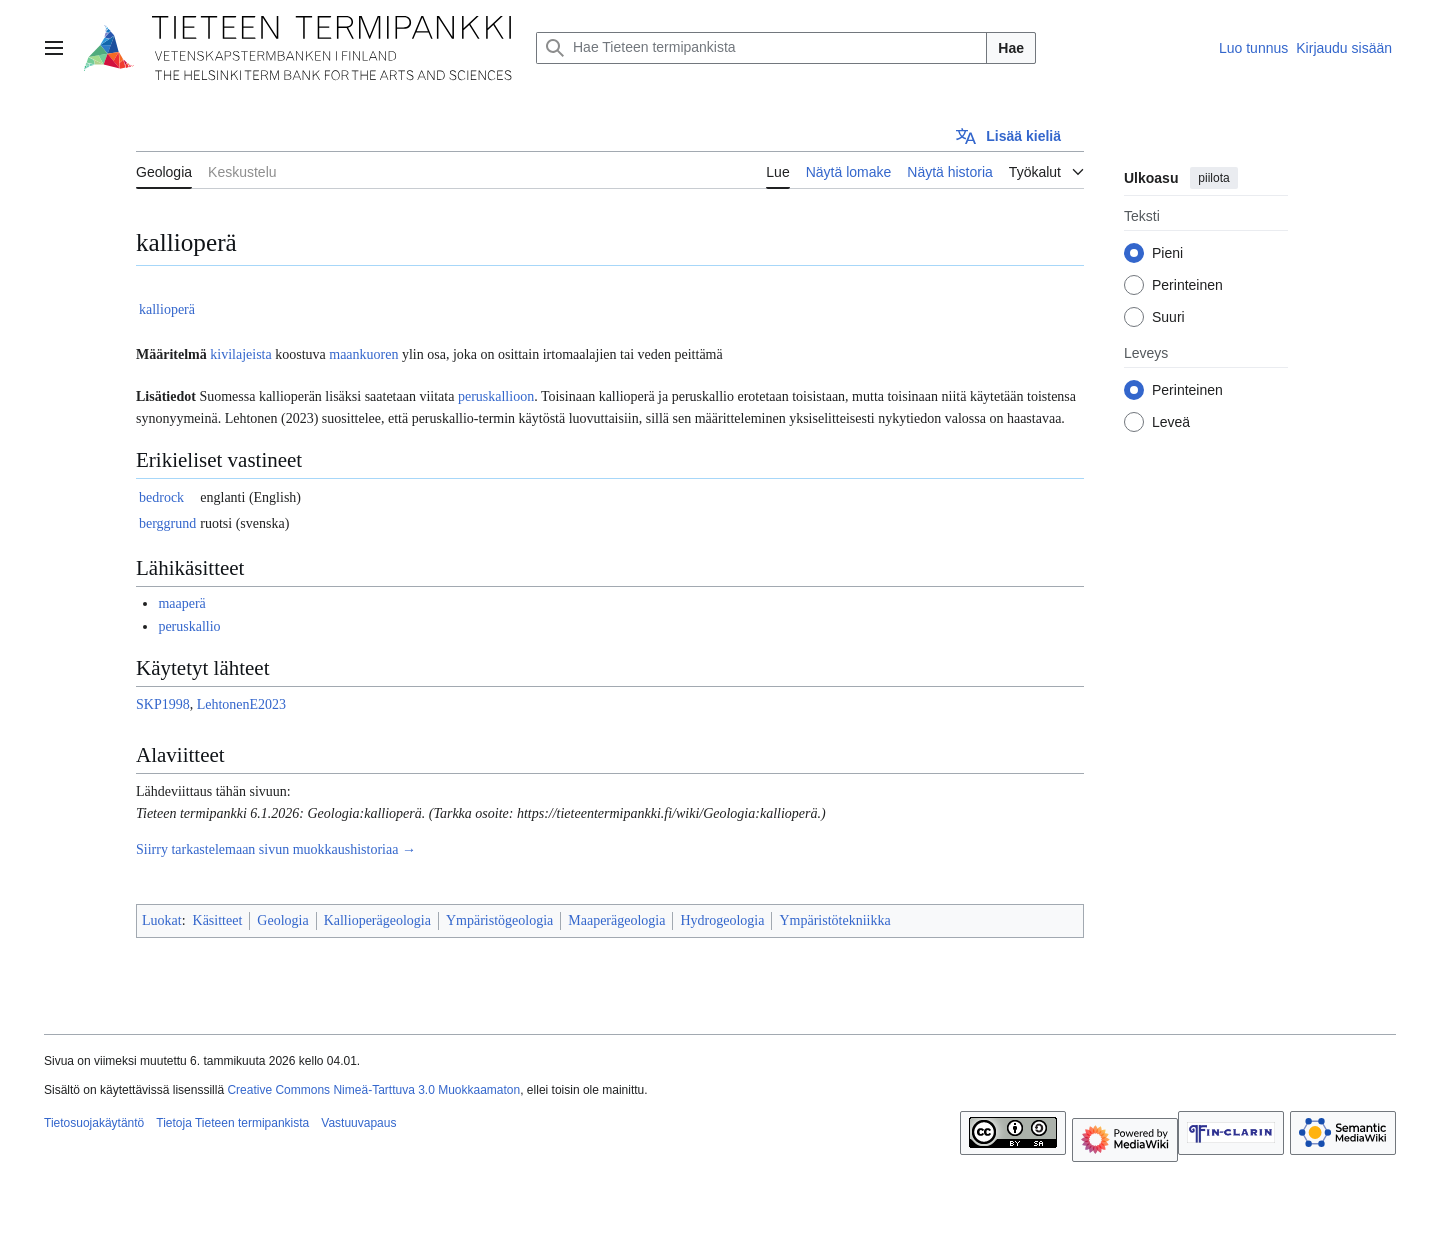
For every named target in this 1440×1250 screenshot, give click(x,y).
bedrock (161, 497)
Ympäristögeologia (499, 920)
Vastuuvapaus (358, 1123)
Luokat (162, 920)
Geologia (282, 920)
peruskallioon (496, 396)
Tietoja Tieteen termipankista (232, 1123)
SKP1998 (163, 704)
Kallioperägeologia (377, 920)
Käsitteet (218, 920)
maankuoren (363, 354)
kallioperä (167, 309)
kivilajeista (240, 354)
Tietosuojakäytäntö (94, 1123)
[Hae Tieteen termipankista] (761, 48)
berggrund (167, 523)
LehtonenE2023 (241, 704)
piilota (1213, 178)
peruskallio (189, 626)
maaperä (181, 603)
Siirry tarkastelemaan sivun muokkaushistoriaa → (276, 849)
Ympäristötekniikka (834, 920)
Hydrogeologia (722, 920)
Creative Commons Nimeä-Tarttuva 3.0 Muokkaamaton (373, 1090)
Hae (1011, 48)
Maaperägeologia (616, 920)
